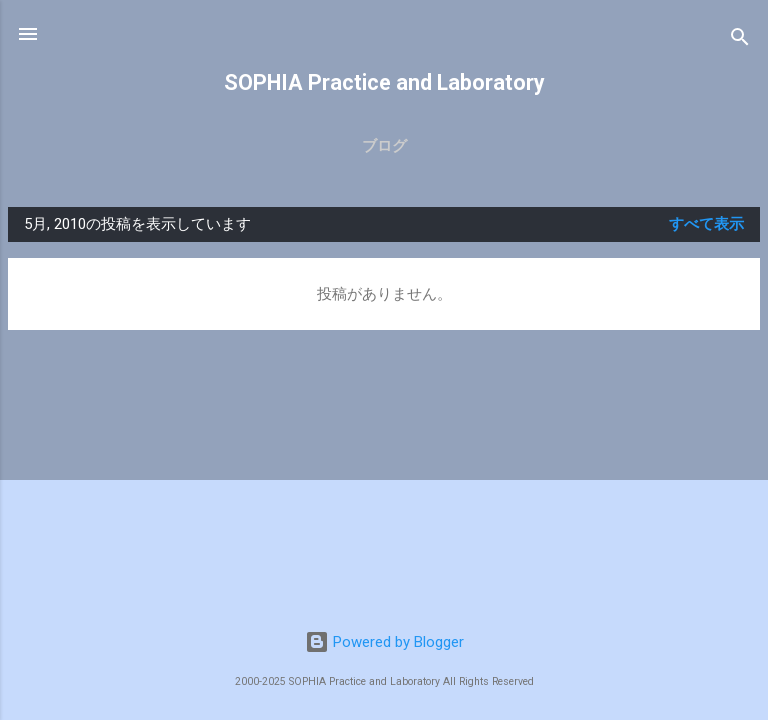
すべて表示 (706, 224)
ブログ (384, 146)
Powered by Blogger (384, 642)
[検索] (740, 40)
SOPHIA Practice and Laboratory (384, 82)
